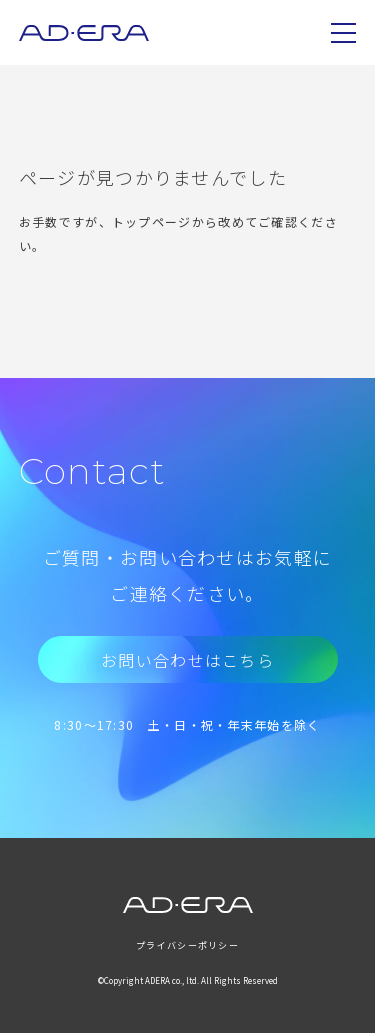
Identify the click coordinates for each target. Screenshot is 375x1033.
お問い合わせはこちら (187, 660)
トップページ (152, 221)
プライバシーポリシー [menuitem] (187, 945)
